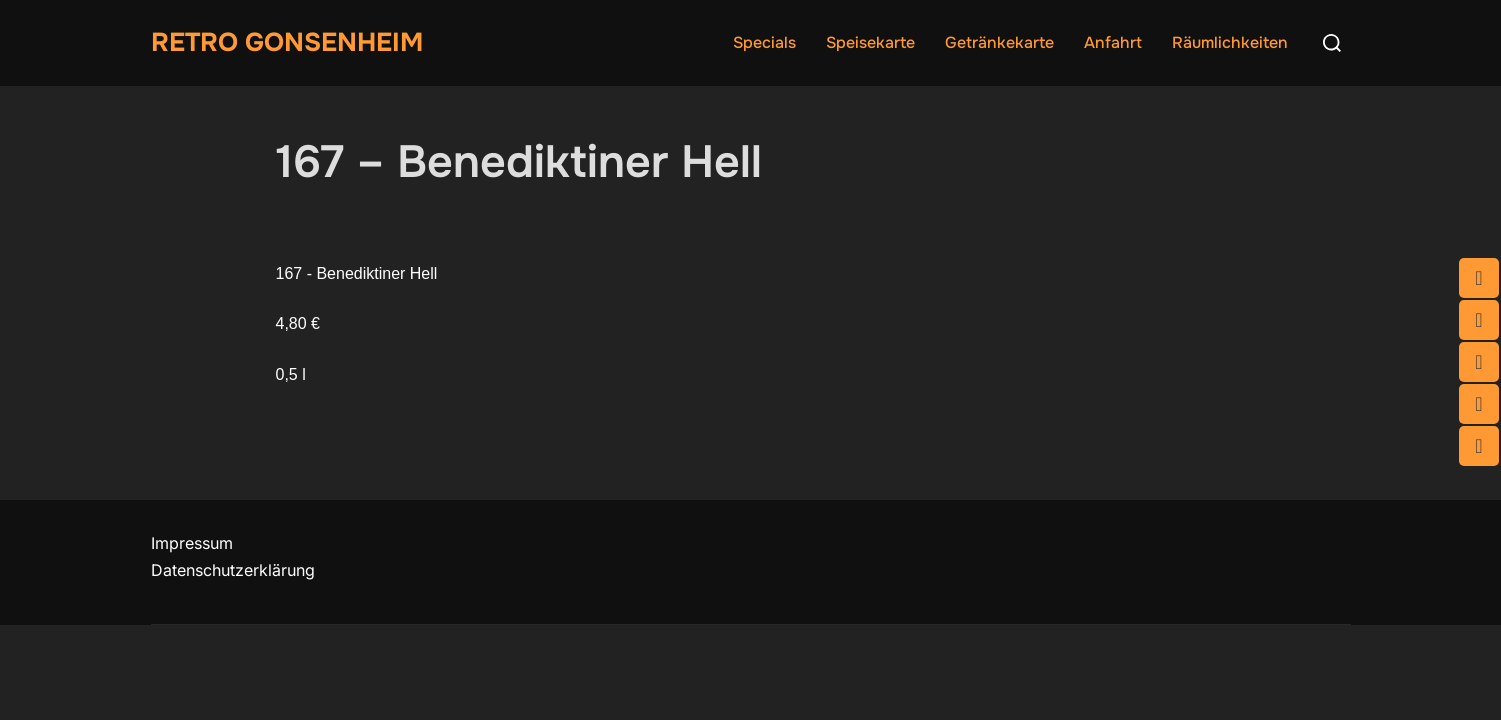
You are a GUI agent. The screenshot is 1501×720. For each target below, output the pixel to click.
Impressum (192, 543)
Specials (764, 42)
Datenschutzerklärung (233, 570)
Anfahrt (1113, 42)
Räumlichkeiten (1230, 42)
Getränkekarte (999, 42)
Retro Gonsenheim (287, 42)
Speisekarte (870, 42)
